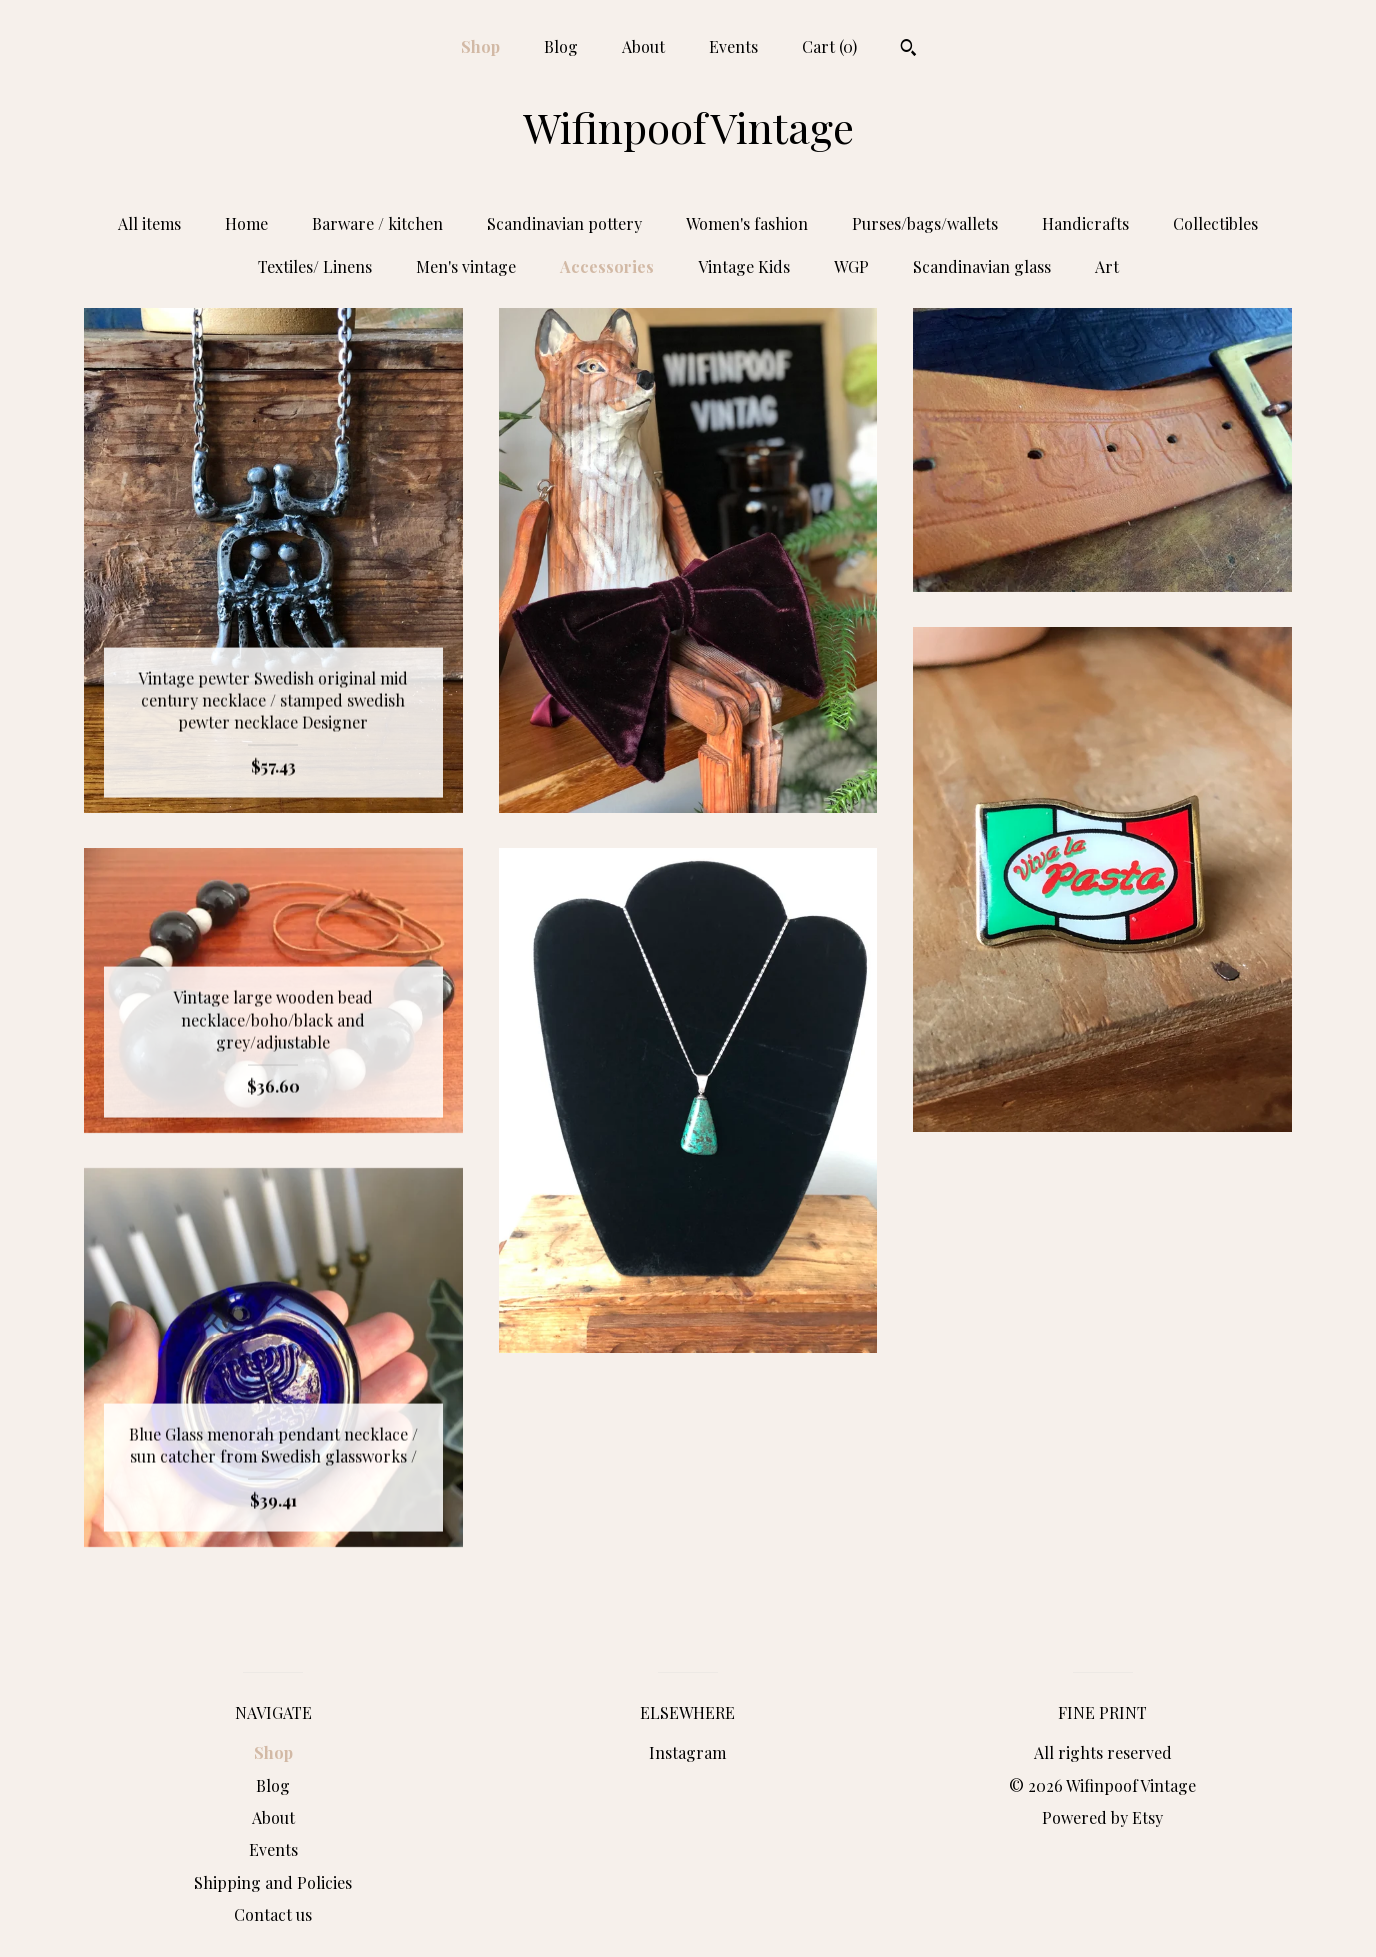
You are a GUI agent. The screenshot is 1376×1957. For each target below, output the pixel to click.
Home (246, 223)
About (643, 46)
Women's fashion (747, 223)
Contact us (273, 1914)
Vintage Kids (744, 266)
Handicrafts (1085, 223)
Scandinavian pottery (564, 223)
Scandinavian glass (982, 266)
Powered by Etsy (1102, 1817)
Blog (561, 46)
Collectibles (1215, 223)
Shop (480, 46)
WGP (851, 266)
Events (733, 46)
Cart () (829, 46)
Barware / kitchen (377, 223)
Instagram (687, 1752)
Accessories (607, 266)
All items (149, 223)
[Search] (908, 50)
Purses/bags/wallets (925, 223)
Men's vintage (466, 266)
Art (1107, 266)
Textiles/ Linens (315, 266)
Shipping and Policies (273, 1882)
